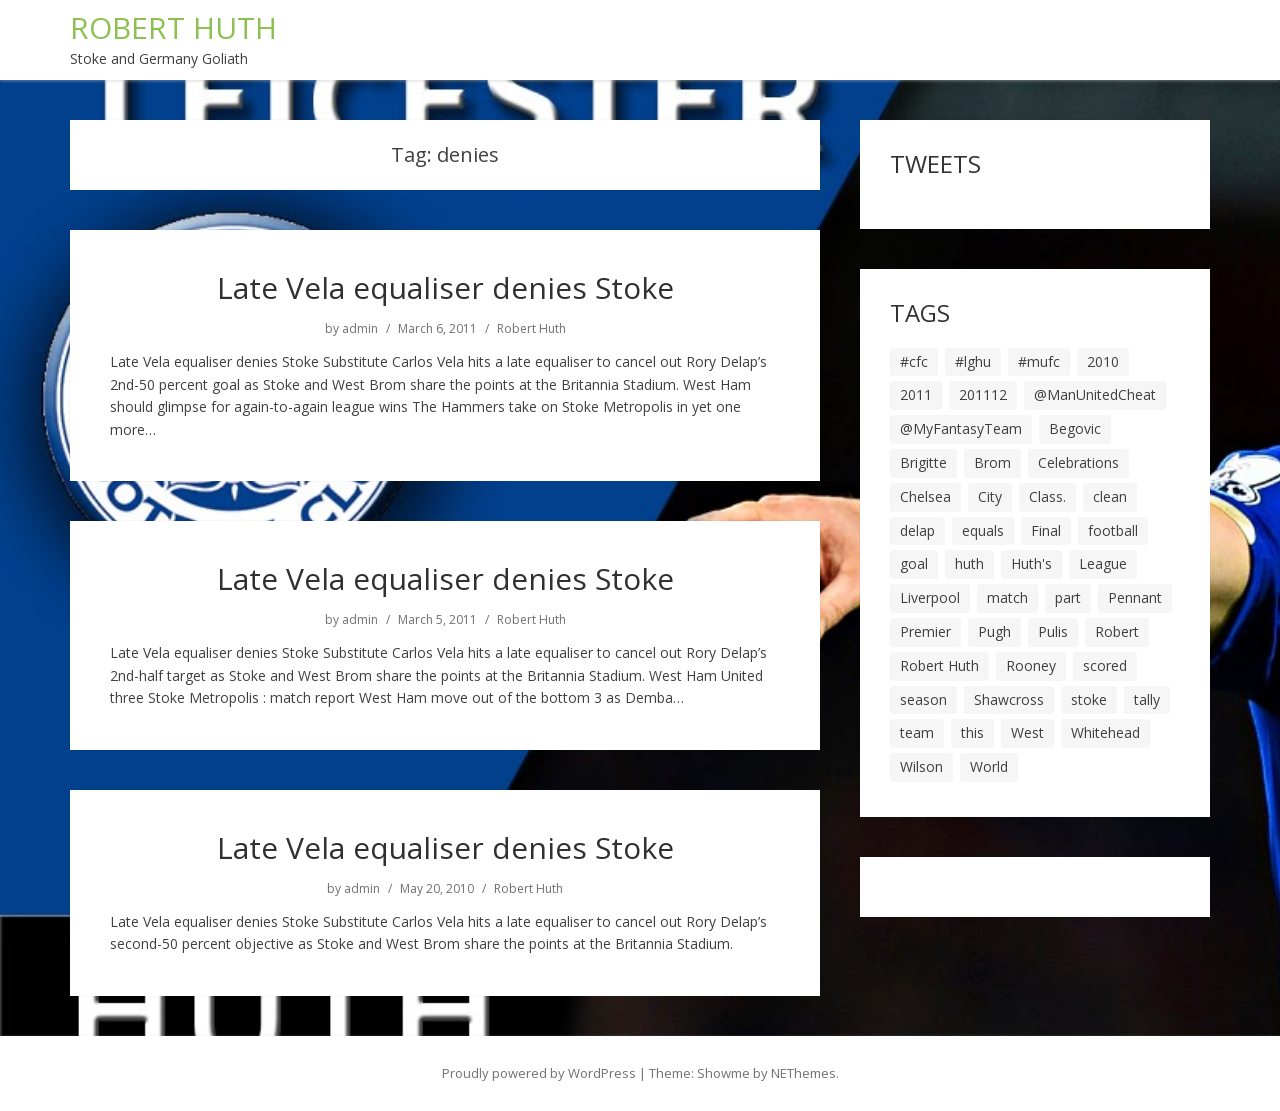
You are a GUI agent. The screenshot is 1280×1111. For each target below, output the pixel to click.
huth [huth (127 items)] (969, 563)
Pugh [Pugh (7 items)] (994, 631)
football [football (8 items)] (1113, 530)
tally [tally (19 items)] (1147, 699)
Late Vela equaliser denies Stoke (445, 287)
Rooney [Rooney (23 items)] (1031, 665)
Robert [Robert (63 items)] (1117, 631)
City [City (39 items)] (990, 496)
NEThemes (803, 1073)
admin (360, 329)
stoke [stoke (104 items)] (1089, 699)
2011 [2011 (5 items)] (916, 394)
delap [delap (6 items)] (917, 530)
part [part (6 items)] (1068, 597)
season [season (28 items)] (923, 699)
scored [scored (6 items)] (1105, 665)
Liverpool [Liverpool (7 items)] (930, 597)
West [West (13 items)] (1027, 732)
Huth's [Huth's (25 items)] (1031, 563)
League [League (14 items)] (1103, 563)
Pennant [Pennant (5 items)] (1135, 597)
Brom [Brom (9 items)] (992, 462)
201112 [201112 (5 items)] (983, 394)
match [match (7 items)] (1007, 597)
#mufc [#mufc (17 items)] (1039, 361)
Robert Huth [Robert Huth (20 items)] (939, 665)
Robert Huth (531, 329)
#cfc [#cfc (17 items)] (914, 361)
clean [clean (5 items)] (1110, 496)
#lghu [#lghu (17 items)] (973, 361)
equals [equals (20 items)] (983, 530)
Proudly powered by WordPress (539, 1073)
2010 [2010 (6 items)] (1103, 361)
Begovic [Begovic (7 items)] (1075, 428)
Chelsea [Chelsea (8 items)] (925, 496)
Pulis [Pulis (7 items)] (1053, 631)
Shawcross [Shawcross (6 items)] (1009, 699)
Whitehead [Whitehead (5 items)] (1105, 732)
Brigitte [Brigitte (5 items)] (923, 462)
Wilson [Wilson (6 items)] (921, 766)
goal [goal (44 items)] (914, 563)
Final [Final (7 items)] (1046, 530)
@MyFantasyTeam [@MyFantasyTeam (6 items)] (961, 428)
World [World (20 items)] (989, 766)
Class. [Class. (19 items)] (1047, 496)
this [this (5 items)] (972, 732)
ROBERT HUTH (173, 27)
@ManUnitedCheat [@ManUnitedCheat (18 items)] (1095, 394)
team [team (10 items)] (917, 732)
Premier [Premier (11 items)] (925, 631)
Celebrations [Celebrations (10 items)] (1078, 462)
